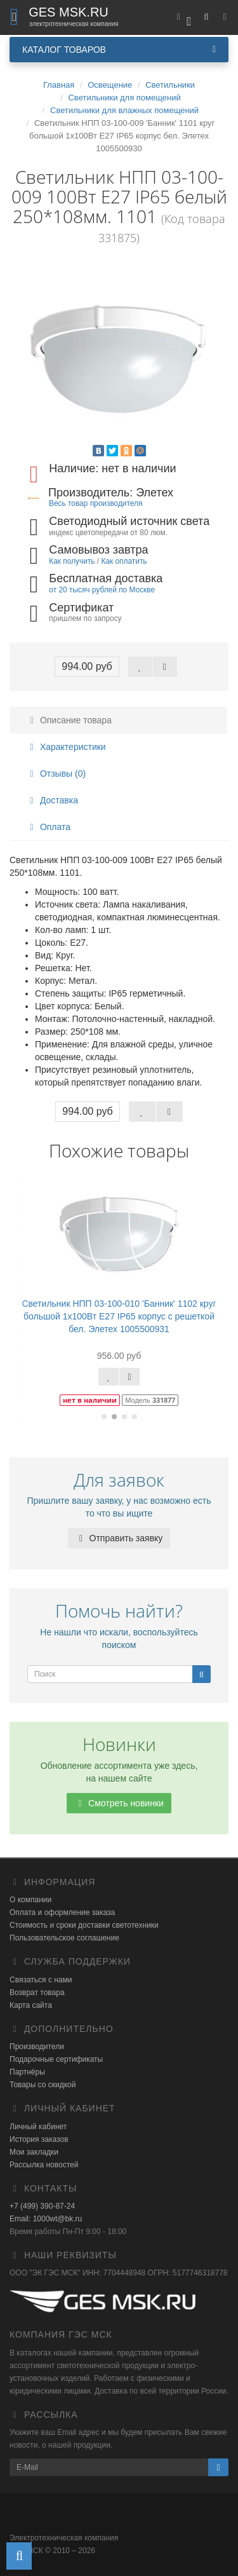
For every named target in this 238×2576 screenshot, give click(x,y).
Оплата (48, 827)
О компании (30, 1899)
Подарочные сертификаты (56, 2059)
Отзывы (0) (56, 773)
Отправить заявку (119, 1538)
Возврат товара (37, 1992)
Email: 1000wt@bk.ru (46, 2218)
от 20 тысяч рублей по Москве (102, 589)
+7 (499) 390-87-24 (42, 2206)
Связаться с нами (41, 1979)
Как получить (72, 561)
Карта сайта (31, 2005)
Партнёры (27, 2072)
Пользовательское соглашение (64, 1937)
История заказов (39, 2139)
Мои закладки (34, 2152)
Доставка (52, 800)
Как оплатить (124, 561)
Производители (37, 2046)
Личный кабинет (38, 2126)
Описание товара (69, 720)
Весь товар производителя (95, 503)
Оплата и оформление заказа (62, 1912)
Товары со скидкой (43, 2084)
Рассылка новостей (44, 2164)
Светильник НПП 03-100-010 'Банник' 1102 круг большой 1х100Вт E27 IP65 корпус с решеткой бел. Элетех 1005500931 (119, 1316)
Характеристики (66, 747)
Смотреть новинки (119, 1803)
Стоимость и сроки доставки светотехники (84, 1925)
